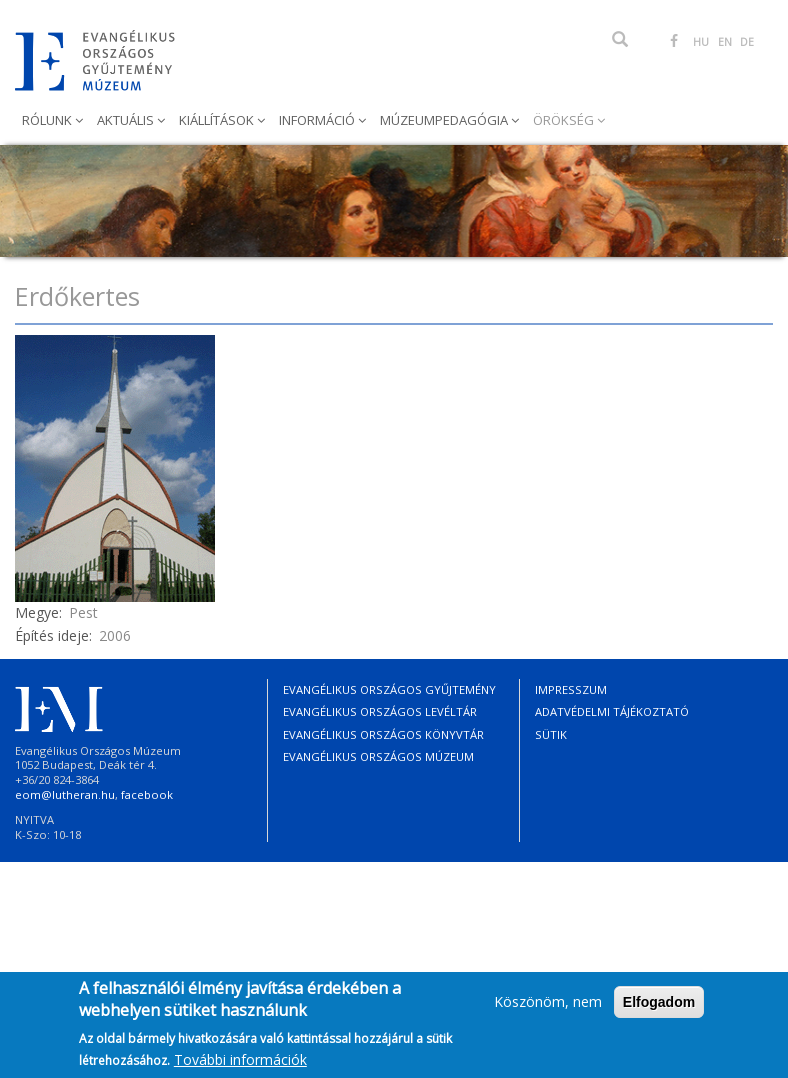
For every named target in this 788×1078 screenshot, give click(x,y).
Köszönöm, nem (548, 1009)
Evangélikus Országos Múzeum (378, 756)
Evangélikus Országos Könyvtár (383, 734)
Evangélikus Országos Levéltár (380, 711)
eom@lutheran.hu (65, 794)
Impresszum (571, 689)
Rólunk (48, 120)
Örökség (565, 120)
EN (725, 42)
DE (747, 42)
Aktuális (127, 120)
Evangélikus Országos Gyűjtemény (389, 689)
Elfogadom (659, 1010)
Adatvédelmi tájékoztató (612, 711)
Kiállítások (218, 120)
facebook (147, 794)
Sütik (551, 734)
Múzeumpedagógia (445, 120)
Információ (318, 120)
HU (701, 42)
